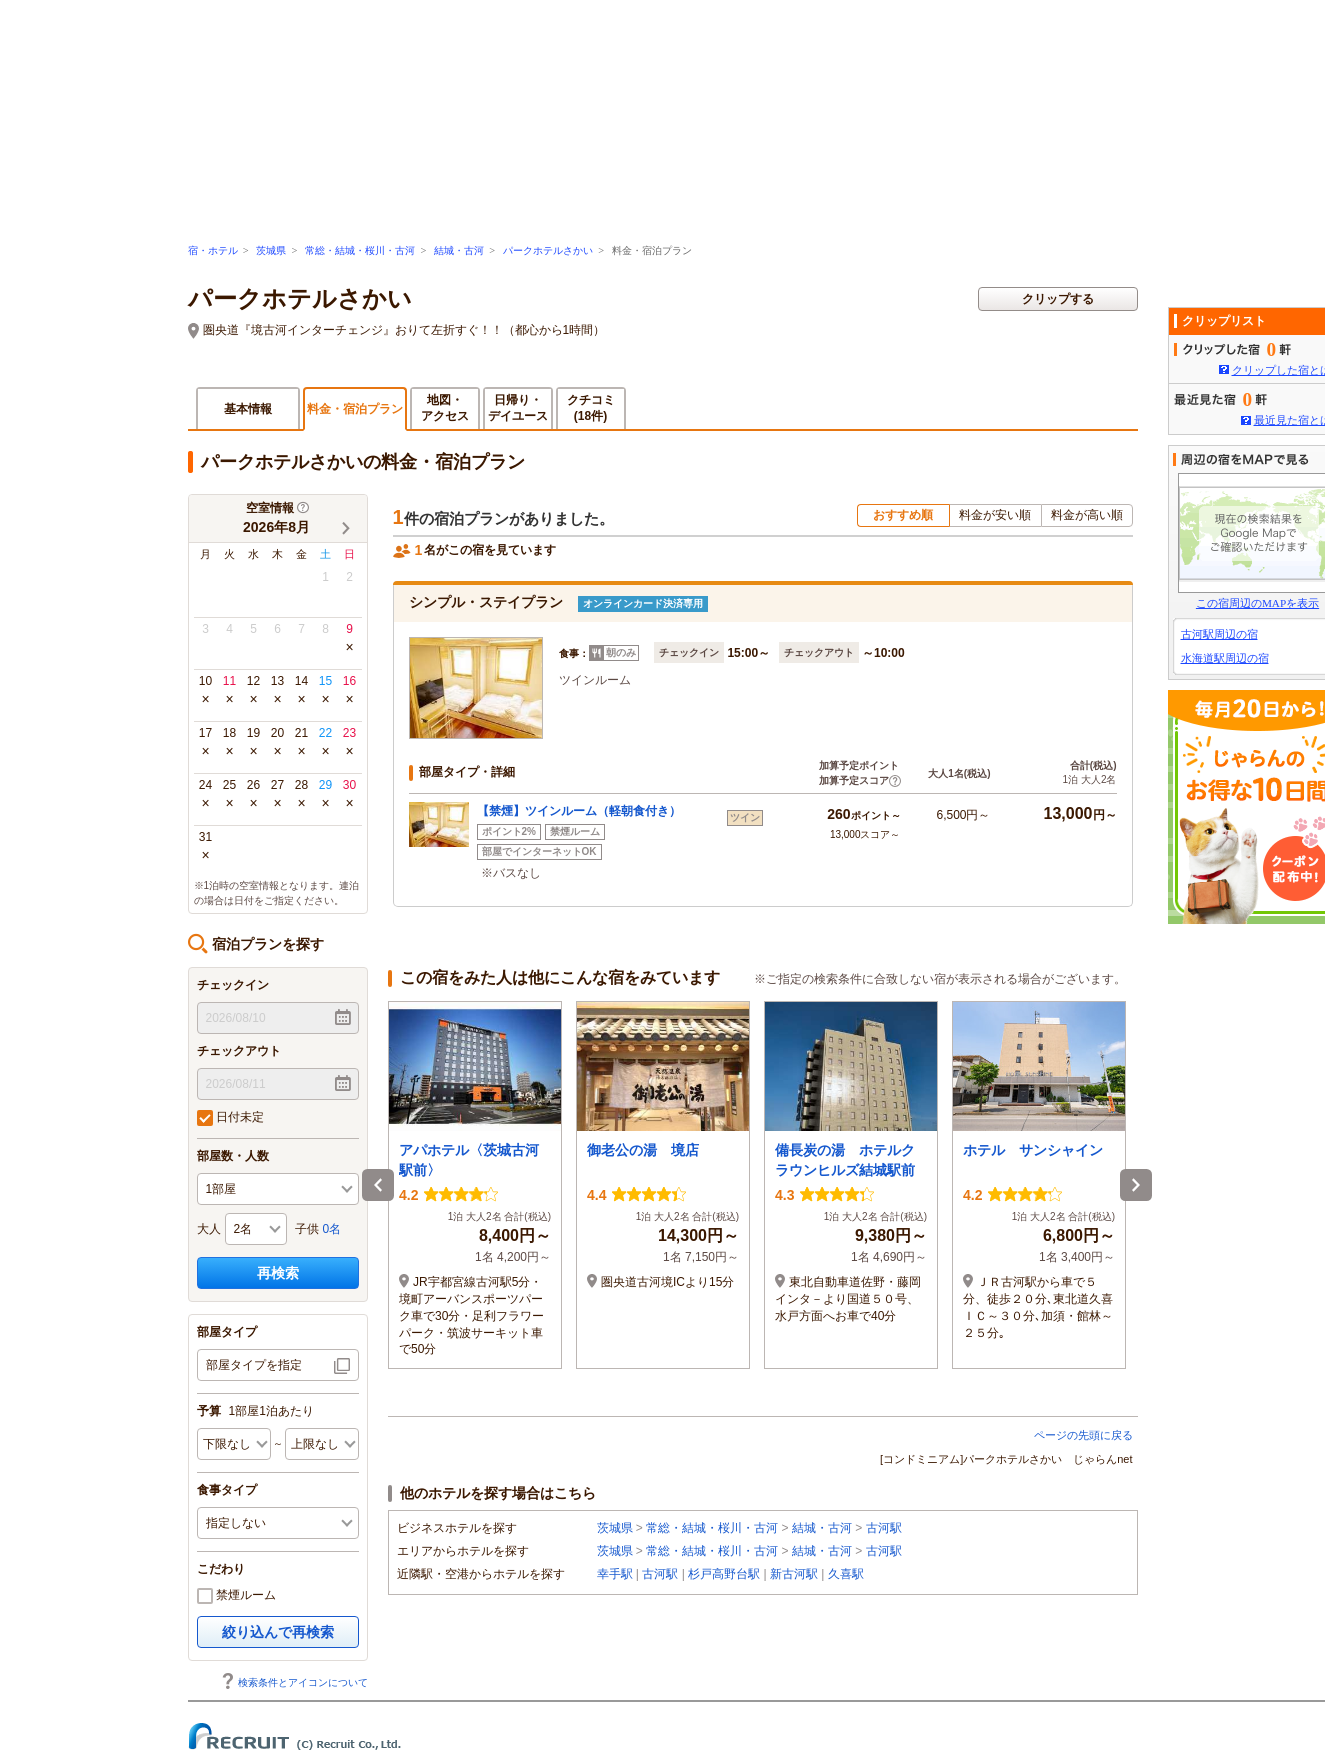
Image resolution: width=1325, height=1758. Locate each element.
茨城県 (271, 250)
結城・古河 (459, 250)
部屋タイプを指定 (254, 1365)
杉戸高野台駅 (724, 1574)
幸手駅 (615, 1574)
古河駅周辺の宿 (1219, 634)
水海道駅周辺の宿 (1225, 658)
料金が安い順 (995, 515)
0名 (332, 1229)
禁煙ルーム (236, 1596)
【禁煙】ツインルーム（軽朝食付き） (579, 811)
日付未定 (230, 1118)
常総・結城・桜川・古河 (360, 250)
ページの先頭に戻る (1083, 1435)
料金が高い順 (1087, 515)
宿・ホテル (213, 250)
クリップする (1058, 299)
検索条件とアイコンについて (294, 1682)
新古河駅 (794, 1574)
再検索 (278, 1273)
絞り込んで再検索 (278, 1632)
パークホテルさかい (548, 250)
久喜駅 (846, 1574)
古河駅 (884, 1528)
